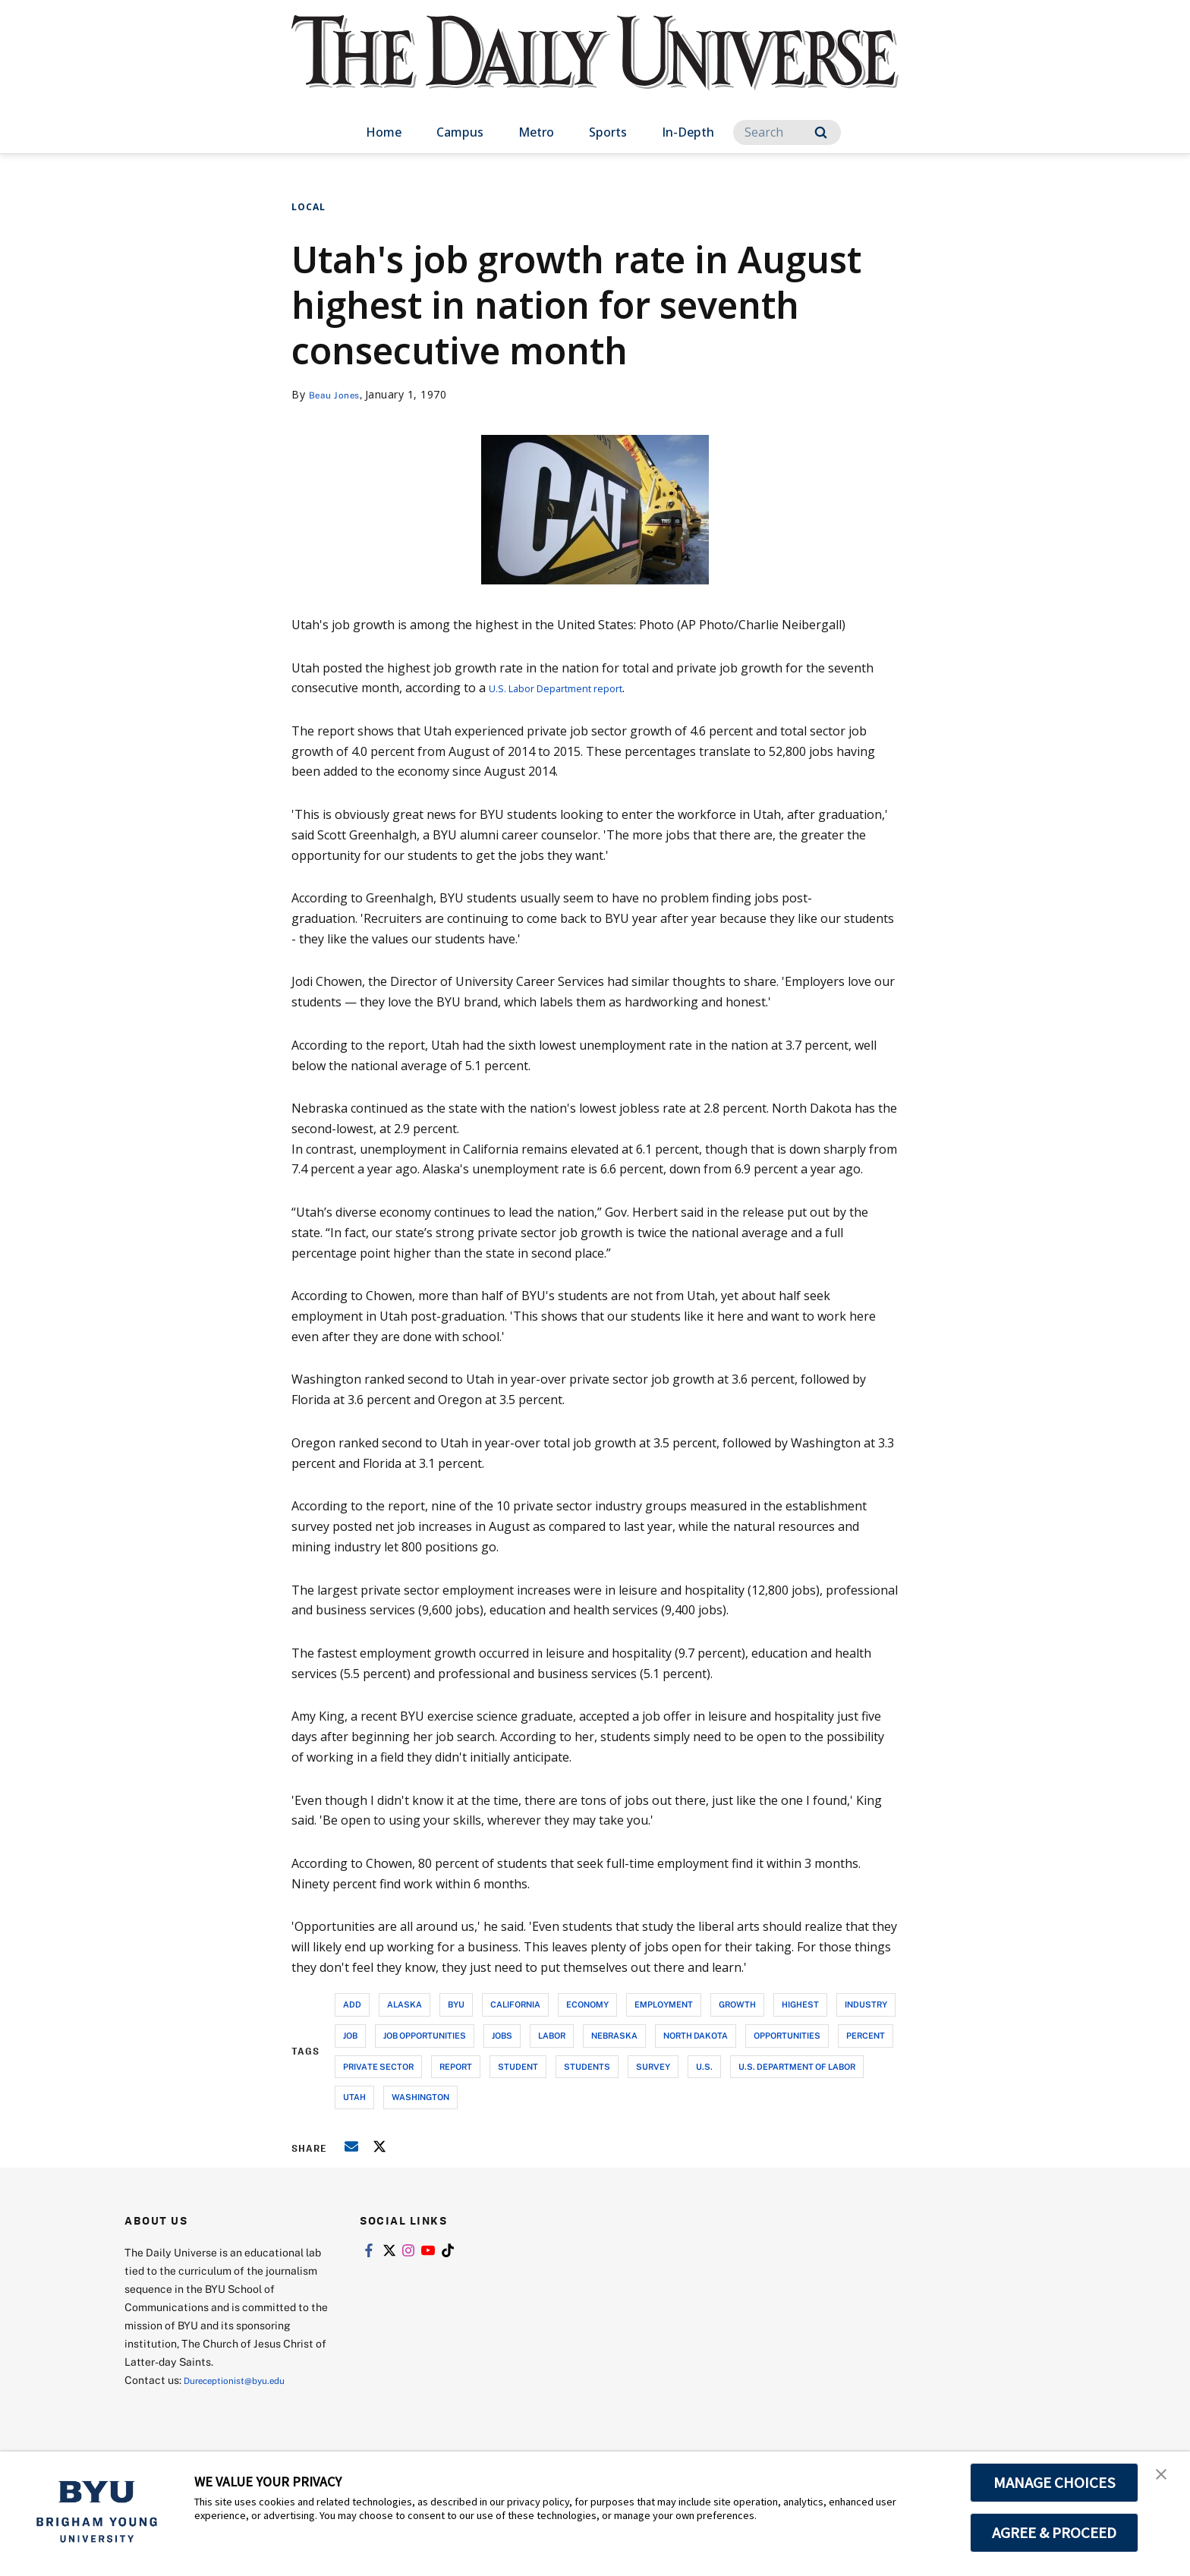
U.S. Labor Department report (574, 687)
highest (800, 2004)
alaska (404, 2004)
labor (551, 2035)
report (455, 2066)
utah (354, 2097)
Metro (536, 132)
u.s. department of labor (796, 2066)
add (352, 2004)
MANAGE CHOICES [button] (1054, 2482)
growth (737, 2004)
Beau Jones (338, 394)
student (518, 2066)
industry (866, 2004)
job (350, 2035)
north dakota (695, 2035)
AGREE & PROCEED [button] (1054, 2532)
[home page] (595, 68)
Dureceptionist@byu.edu (245, 2379)
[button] (1165, 2478)
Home (383, 132)
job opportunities (424, 2035)
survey (653, 2066)
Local (308, 206)
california (515, 2004)
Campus (459, 132)
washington (420, 2097)
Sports (608, 132)
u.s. (704, 2066)
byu (456, 2004)
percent (865, 2035)
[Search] (787, 132)
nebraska (614, 2035)
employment (663, 2004)
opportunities (787, 2035)
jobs (502, 2035)
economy (587, 2004)
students (587, 2066)
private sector (378, 2066)
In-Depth (688, 132)
